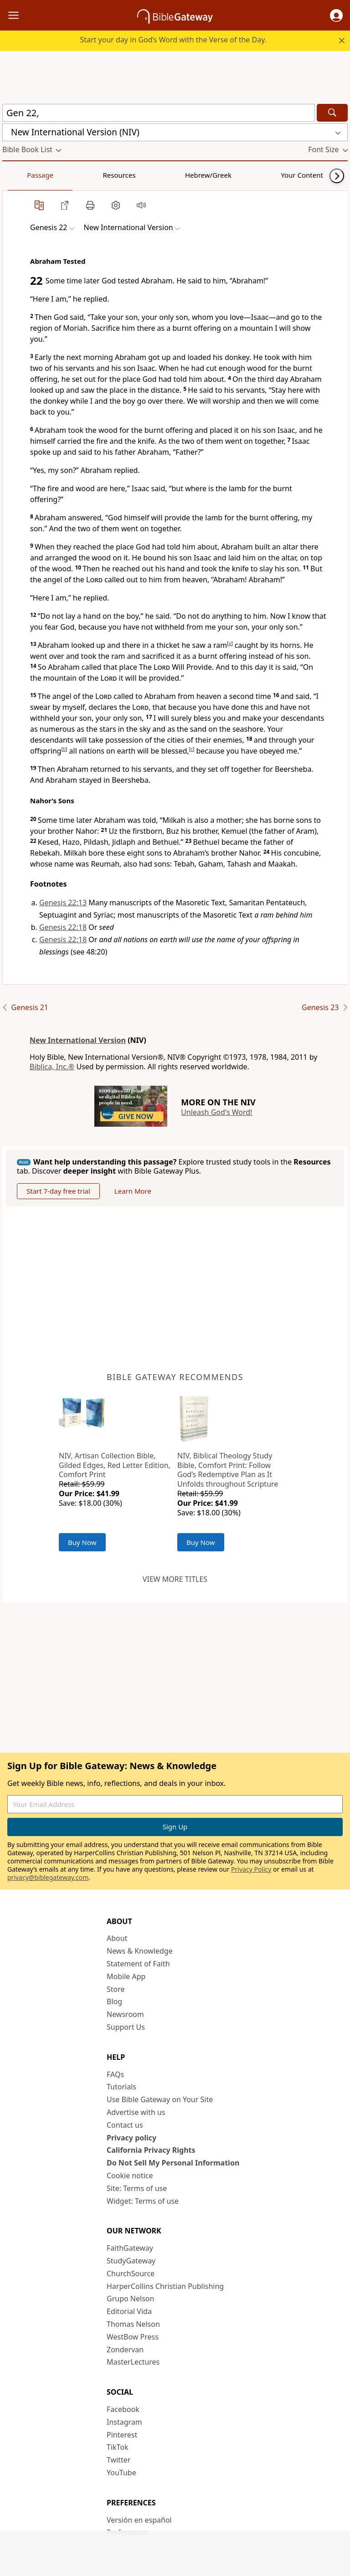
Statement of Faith (138, 1964)
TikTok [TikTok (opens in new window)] (118, 2447)
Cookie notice (130, 2176)
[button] (336, 15)
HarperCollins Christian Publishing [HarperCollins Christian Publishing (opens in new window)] (165, 2286)
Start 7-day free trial (58, 1191)
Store (116, 1989)
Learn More (132, 1191)
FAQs (115, 2074)
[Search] (332, 113)
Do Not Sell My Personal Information (173, 2163)
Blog (114, 2001)
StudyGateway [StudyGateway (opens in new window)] (131, 2261)
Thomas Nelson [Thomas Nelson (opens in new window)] (133, 2324)
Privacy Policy (251, 1869)
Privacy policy (131, 2138)
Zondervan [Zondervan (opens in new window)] (125, 2350)
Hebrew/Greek (121, 175)
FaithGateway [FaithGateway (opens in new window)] (130, 2248)
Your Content (180, 175)
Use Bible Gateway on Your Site (160, 2099)
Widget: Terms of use (143, 2201)
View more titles (175, 1579)
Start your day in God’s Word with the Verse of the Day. (173, 40)
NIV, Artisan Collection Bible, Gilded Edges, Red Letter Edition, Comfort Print (114, 1465)
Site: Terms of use (137, 2188)
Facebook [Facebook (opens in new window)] (123, 2409)
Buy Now (82, 1542)
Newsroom (125, 2014)
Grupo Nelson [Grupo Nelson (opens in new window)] (130, 2299)
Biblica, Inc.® (52, 1067)
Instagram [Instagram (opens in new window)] (124, 2422)
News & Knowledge (140, 1951)
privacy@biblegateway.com (47, 1877)
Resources (67, 175)
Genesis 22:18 (63, 927)
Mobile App (126, 1976)
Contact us (125, 2125)
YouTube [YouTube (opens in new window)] (121, 2473)
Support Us (126, 2027)
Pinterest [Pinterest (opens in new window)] (122, 2435)
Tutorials (121, 2087)
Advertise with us (136, 2112)
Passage (23, 175)
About (117, 1938)
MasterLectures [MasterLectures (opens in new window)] (133, 2362)
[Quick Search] (158, 113)
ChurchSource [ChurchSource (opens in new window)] (130, 2273)
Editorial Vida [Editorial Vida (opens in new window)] (129, 2311)
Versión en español (139, 2520)
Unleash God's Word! (216, 1112)
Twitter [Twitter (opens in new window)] (118, 2460)
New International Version (78, 1040)
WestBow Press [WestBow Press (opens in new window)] (133, 2337)
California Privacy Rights (151, 2150)
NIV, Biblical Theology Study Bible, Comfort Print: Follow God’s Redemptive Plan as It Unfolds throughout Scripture (227, 1470)
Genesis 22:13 (63, 903)
